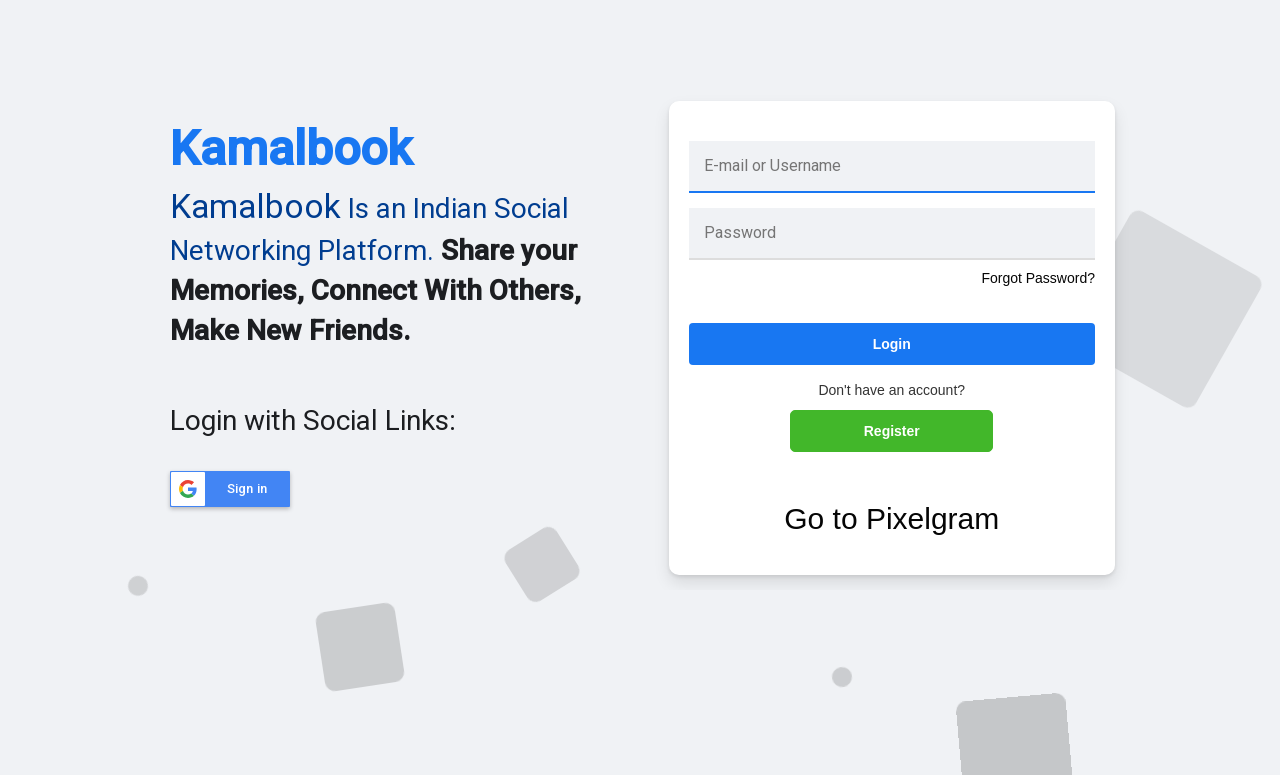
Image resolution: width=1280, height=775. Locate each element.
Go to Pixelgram (891, 518)
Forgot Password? (1038, 278)
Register (892, 431)
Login (892, 344)
